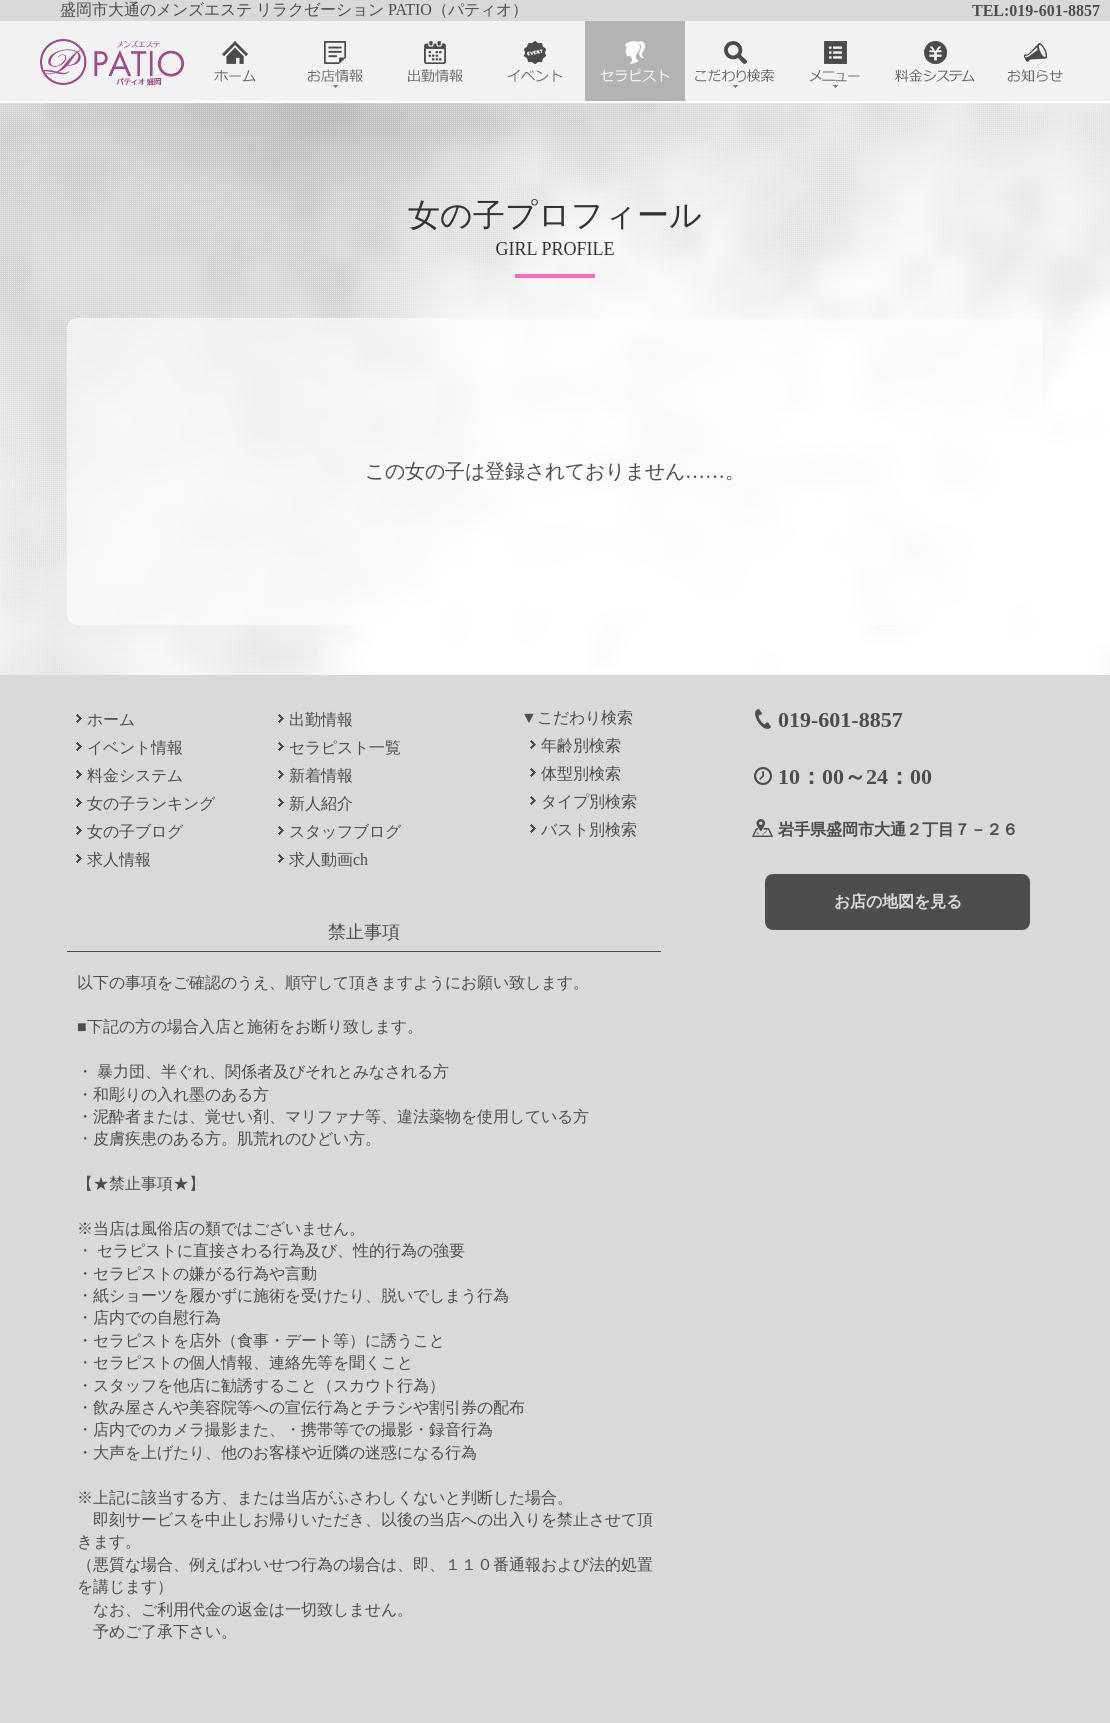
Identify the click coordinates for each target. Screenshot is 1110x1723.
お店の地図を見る (898, 901)
